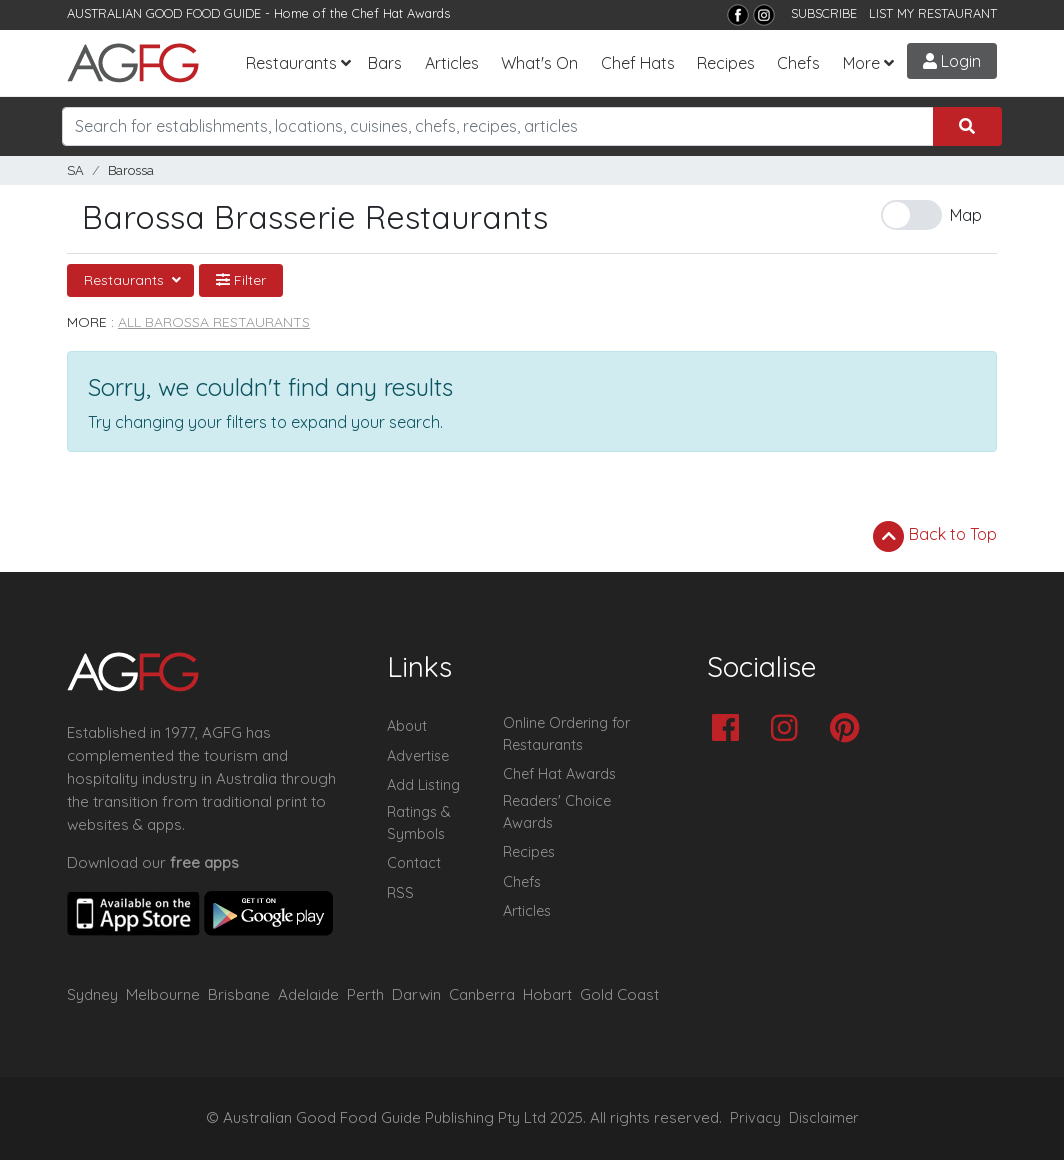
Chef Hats (638, 63)
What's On (539, 63)
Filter (241, 280)
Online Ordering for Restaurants (566, 734)
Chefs (798, 63)
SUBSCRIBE (824, 13)
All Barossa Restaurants (214, 322)
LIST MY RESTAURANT (933, 13)
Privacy (755, 1118)
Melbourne (163, 994)
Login (952, 61)
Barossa (131, 170)
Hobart (547, 994)
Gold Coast (619, 994)
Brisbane (239, 994)
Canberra (482, 994)
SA (75, 170)
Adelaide (308, 994)
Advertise (418, 756)
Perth (365, 994)
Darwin (416, 994)
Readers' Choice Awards (557, 812)
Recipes (726, 63)
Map (966, 215)
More (861, 63)
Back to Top (935, 536)
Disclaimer (824, 1118)
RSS (400, 893)
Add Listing (423, 785)
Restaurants (291, 63)
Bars (385, 63)
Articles (452, 63)
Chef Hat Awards (401, 13)
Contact (414, 863)
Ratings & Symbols (419, 823)
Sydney (92, 994)
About (407, 726)
